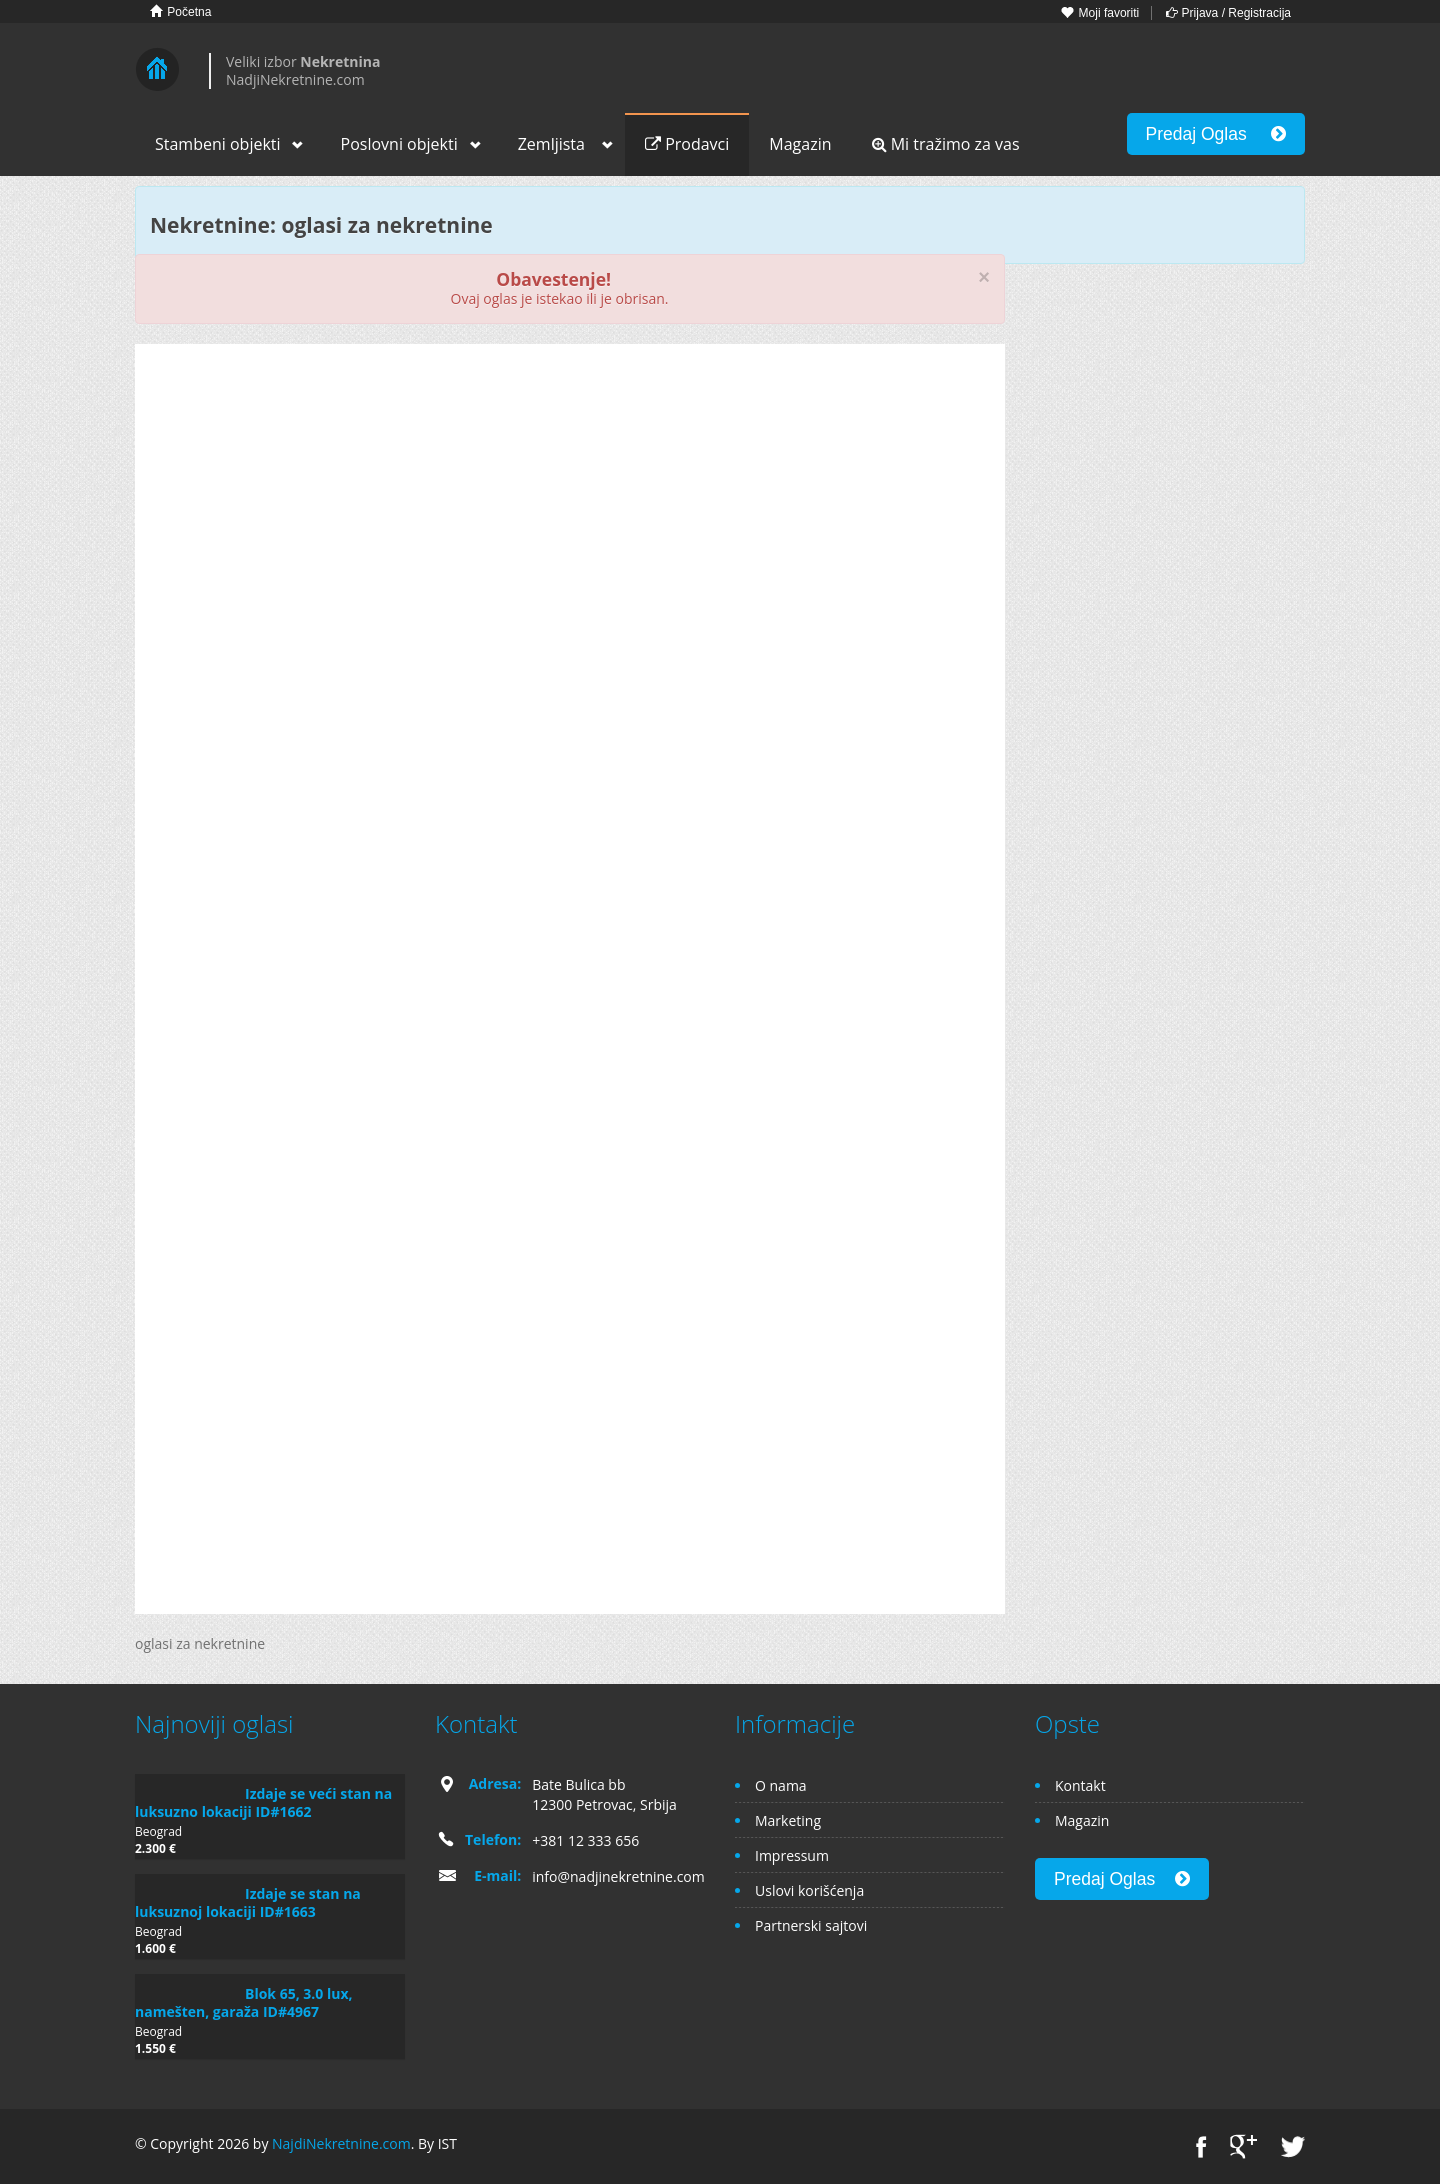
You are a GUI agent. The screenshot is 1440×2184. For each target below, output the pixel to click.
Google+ (1243, 2146)
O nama (781, 1785)
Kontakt (1080, 1785)
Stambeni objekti (218, 144)
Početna (180, 11)
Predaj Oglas (1216, 134)
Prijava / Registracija (1228, 13)
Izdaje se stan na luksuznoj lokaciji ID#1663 (248, 1902)
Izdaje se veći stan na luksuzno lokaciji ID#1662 (263, 1802)
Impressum (792, 1855)
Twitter (1293, 2146)
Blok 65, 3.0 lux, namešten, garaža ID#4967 (244, 2002)
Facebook (1201, 2146)
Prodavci (687, 144)
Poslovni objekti (399, 144)
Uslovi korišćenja (809, 1890)
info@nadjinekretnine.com (618, 1876)
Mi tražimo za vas (946, 144)
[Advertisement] (570, 514)
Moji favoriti (1100, 13)
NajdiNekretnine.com (341, 2143)
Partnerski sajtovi (811, 1925)
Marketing (788, 1820)
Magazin (800, 144)
